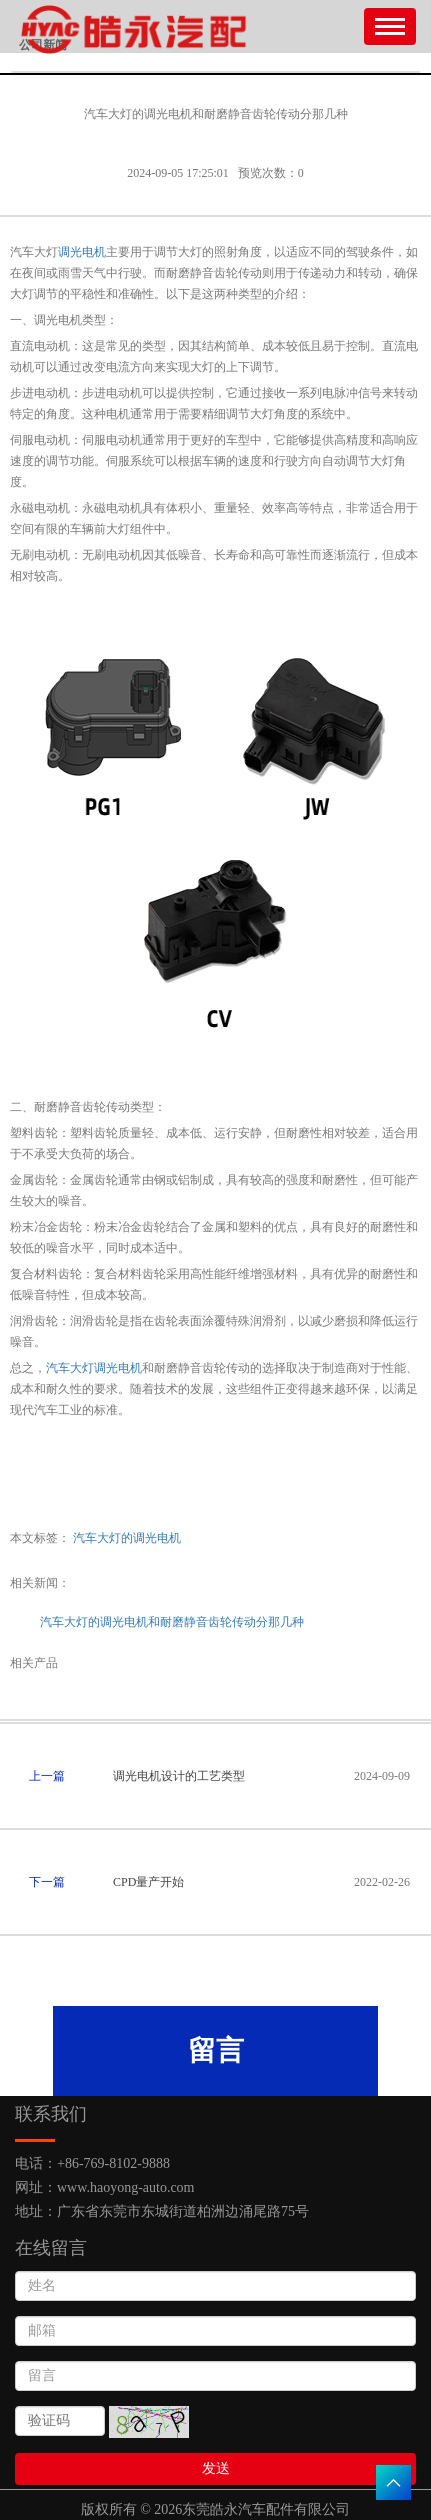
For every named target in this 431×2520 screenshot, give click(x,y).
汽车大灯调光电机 (94, 1368)
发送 (216, 2468)
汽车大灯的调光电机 (127, 1538)
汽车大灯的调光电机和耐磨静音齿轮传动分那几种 (172, 1622)
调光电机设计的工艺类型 (179, 1776)
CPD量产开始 (148, 1882)
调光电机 (82, 252)
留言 (216, 2050)
